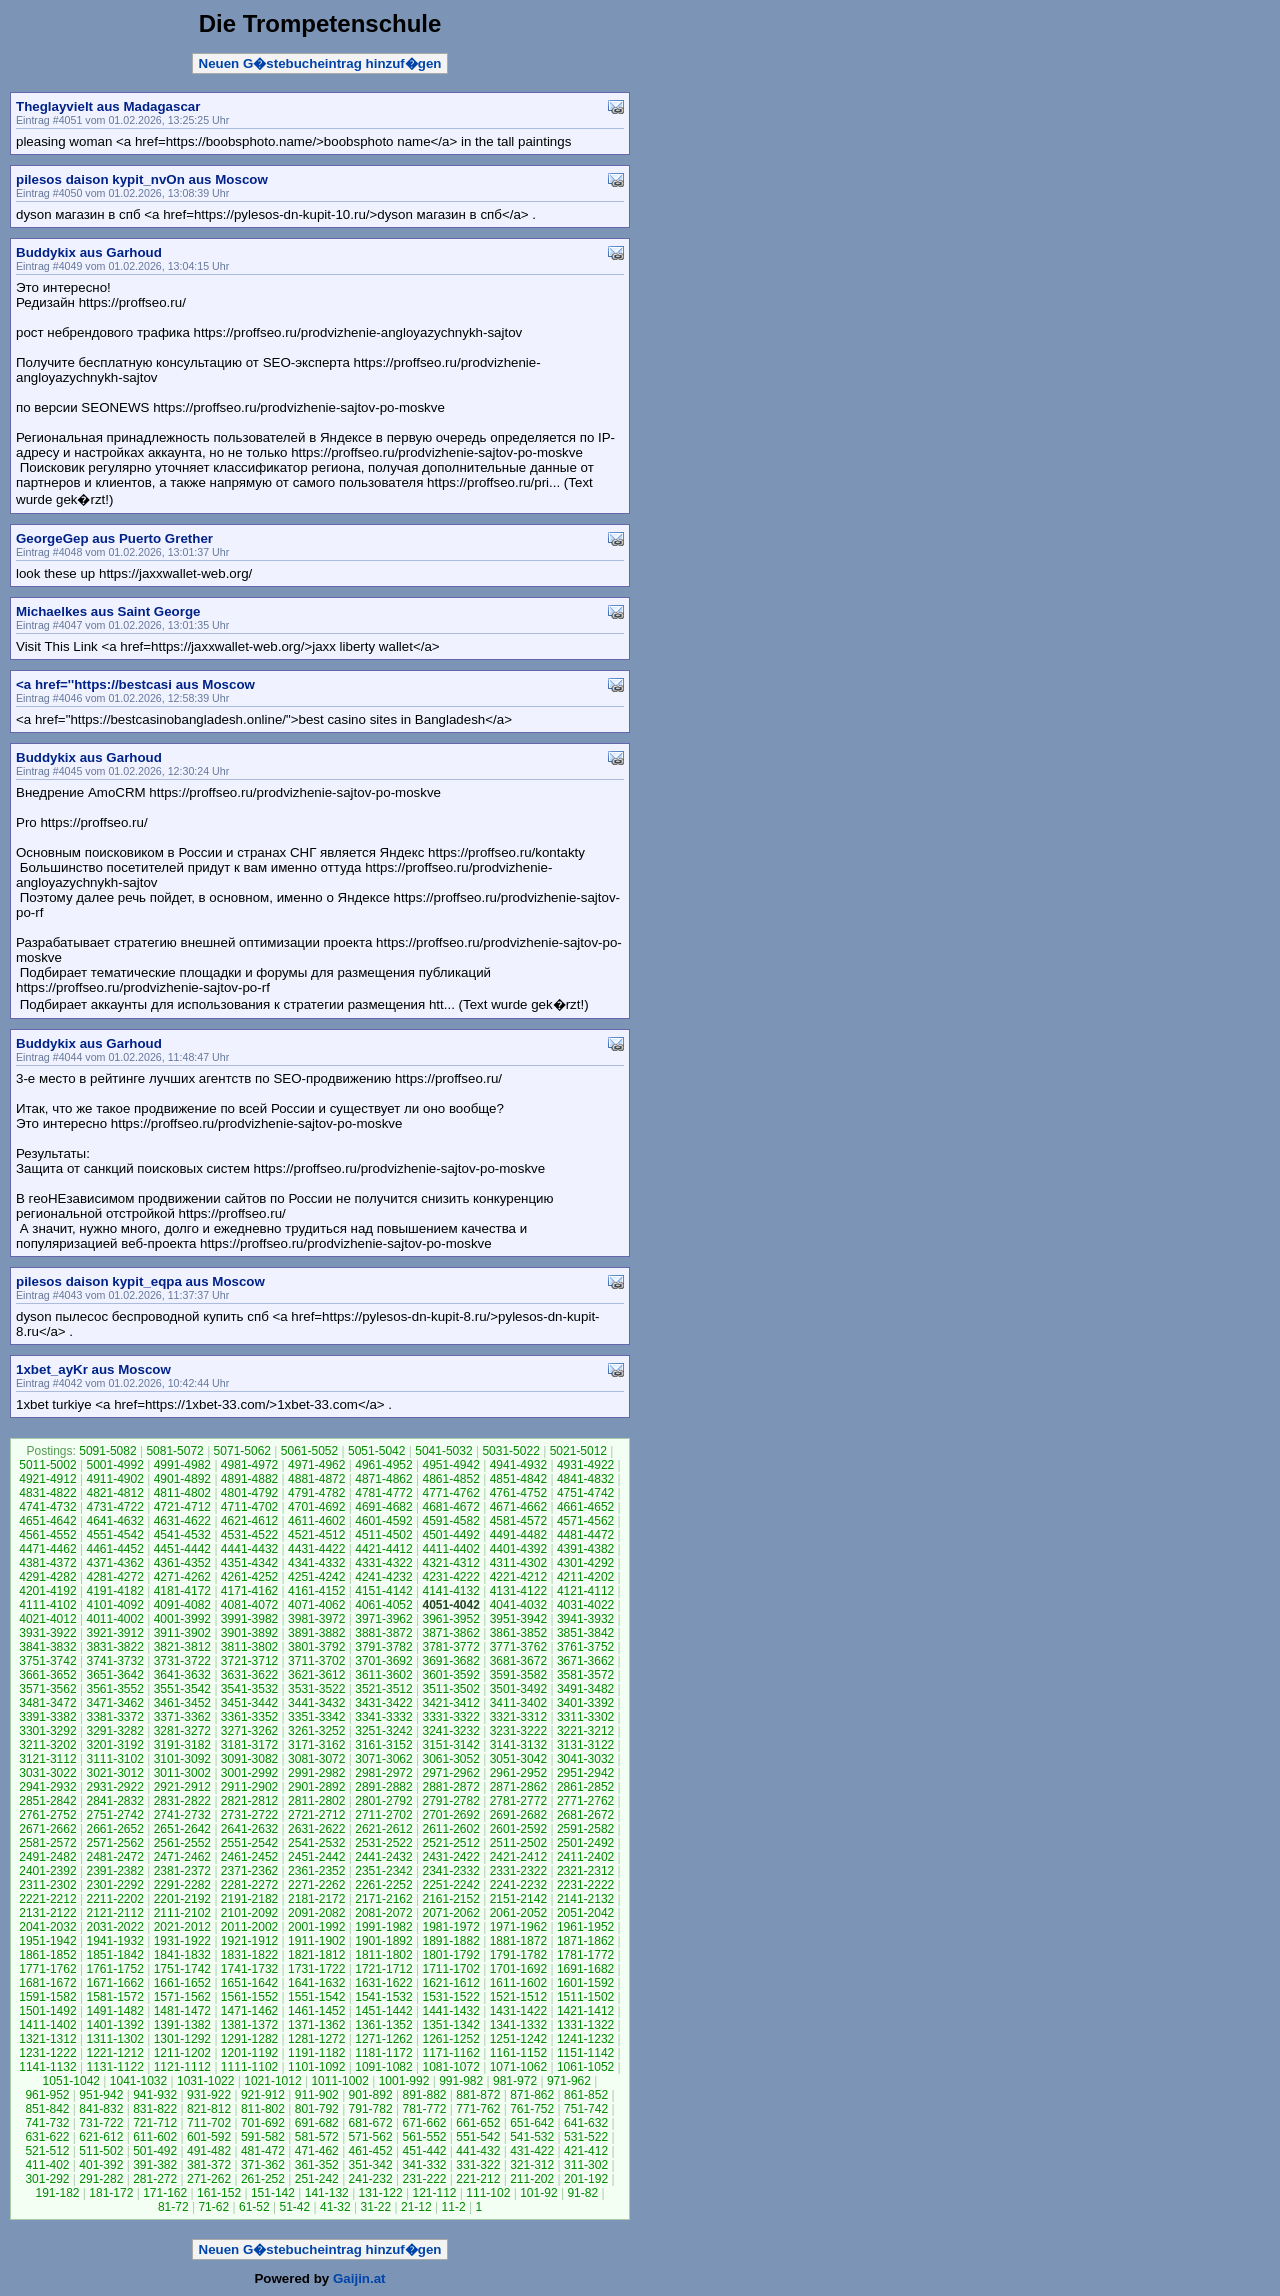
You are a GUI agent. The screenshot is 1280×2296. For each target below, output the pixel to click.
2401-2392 (47, 1871)
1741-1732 (249, 1969)
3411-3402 (518, 1703)
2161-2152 (450, 1899)
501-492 (155, 2151)
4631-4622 (182, 1521)
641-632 (586, 2123)
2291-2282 (182, 1885)
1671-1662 (114, 1983)
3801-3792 (316, 1647)
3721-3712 (249, 1661)
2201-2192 (182, 1899)
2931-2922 (114, 1787)
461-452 (371, 2151)
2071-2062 (450, 1913)
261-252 (263, 2179)
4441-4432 (249, 1549)
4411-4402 (450, 1549)
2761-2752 (47, 1815)
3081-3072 (316, 1759)
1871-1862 (585, 1941)
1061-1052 (585, 2067)
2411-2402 (585, 1857)
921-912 (263, 2095)
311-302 (586, 2165)
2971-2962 (450, 1773)
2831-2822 (182, 1801)
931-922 (209, 2095)
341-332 (424, 2165)
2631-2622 (316, 1829)
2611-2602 (450, 1829)
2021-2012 (182, 1927)
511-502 (101, 2151)
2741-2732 (182, 1815)
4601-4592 (383, 1521)
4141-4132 (450, 1591)
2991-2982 (316, 1773)
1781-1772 (585, 1955)
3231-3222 (518, 1731)
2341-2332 (450, 1871)
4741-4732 (47, 1507)
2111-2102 (182, 1913)
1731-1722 (316, 1969)
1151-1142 (585, 2053)
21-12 (416, 2207)
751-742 (586, 2109)
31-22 (376, 2207)
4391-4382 (585, 1549)
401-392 (101, 2165)
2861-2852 (585, 1787)
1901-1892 (383, 1941)
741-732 (47, 2123)
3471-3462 (114, 1703)
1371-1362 (316, 2025)
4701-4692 (316, 1507)
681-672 (371, 2123)
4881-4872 (316, 1479)
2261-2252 (383, 1885)
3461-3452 (182, 1703)
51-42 (294, 2207)
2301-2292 (114, 1885)
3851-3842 (585, 1633)
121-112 (434, 2193)
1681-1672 (47, 1983)
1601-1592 (585, 1983)
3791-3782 (383, 1647)
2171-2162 (383, 1899)
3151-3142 (450, 1745)
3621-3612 (316, 1675)
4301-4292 (585, 1563)
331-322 (478, 2165)
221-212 (478, 2179)
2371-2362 (249, 1871)
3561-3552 (114, 1689)
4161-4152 (316, 1591)
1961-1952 (585, 1927)
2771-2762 (585, 1801)
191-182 (57, 2193)
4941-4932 (518, 1465)
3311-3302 (585, 1717)
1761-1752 (114, 1969)
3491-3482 (585, 1689)
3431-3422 (383, 1703)
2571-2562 (114, 1843)
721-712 (155, 2123)
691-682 (317, 2123)
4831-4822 (47, 1493)
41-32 (335, 2207)
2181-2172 (316, 1899)
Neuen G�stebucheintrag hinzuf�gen (320, 63)
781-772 (424, 2109)
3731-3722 (182, 1661)
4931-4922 (585, 1465)
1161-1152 (518, 2053)
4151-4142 (383, 1591)
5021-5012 (578, 1451)
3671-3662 (585, 1661)
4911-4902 (114, 1479)
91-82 (582, 2193)
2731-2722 (249, 1815)
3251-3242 (383, 1731)
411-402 (47, 2165)
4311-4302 (518, 1563)
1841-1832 (182, 1955)
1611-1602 (518, 1983)
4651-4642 (47, 1521)
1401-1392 (114, 2025)
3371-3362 (182, 1717)
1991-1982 (383, 1927)
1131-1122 (114, 2067)
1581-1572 (114, 1997)
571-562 (371, 2137)
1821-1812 (316, 1955)
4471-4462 (47, 1549)
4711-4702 (249, 1507)
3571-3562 (47, 1689)
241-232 (371, 2179)
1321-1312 (47, 2039)
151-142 (273, 2193)
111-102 (488, 2193)
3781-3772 (450, 1647)
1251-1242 (518, 2039)
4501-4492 (450, 1535)
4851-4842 (518, 1479)
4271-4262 (182, 1577)
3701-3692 (383, 1661)
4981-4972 (249, 1465)
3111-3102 (114, 1759)
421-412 (586, 2151)
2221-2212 (47, 1899)
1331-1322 (585, 2025)
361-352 (317, 2165)
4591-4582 (450, 1521)
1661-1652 (182, 1983)
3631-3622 (249, 1675)
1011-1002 (339, 2081)
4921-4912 (47, 1479)
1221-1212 (114, 2053)
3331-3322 (450, 1717)
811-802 (263, 2109)
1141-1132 (47, 2067)
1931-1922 (182, 1941)
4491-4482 (518, 1535)
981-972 (515, 2081)
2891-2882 (383, 1787)
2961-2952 (518, 1773)
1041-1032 (138, 2081)
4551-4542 (114, 1535)
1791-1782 (518, 1955)
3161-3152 (383, 1745)
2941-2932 (47, 1787)
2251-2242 (450, 1885)
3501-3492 (518, 1689)
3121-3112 (47, 1759)
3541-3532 (249, 1689)
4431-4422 (316, 1549)
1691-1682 (585, 1969)
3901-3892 (249, 1633)
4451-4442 (182, 1549)
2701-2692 (450, 1815)
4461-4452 (114, 1549)
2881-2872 (450, 1787)
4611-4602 (316, 1521)
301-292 (47, 2179)
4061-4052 (383, 1605)
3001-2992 (249, 1773)
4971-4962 (316, 1465)
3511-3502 (450, 1689)
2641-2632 (249, 1829)
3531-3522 (316, 1689)
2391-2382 (114, 1871)
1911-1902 (316, 1941)
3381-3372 (114, 1717)
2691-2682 (518, 1815)
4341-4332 (316, 1563)
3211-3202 (47, 1745)
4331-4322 (383, 1563)
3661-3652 (47, 1675)
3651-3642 (114, 1675)
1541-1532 (383, 1997)
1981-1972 (450, 1927)
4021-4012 (47, 1619)
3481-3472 (47, 1703)
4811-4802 (182, 1493)
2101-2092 (249, 1913)
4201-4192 (47, 1591)
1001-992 (404, 2081)
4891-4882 (249, 1479)
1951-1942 (47, 1941)
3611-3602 (383, 1675)
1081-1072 (450, 2067)
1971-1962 (518, 1927)
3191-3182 (182, 1745)
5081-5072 (174, 1451)
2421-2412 (518, 1857)
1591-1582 (47, 1997)
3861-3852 (518, 1633)
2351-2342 (383, 1871)
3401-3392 (585, 1703)
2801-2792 (383, 1801)
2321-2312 (585, 1871)
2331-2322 (518, 1871)
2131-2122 (47, 1913)
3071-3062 (383, 1759)
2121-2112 (114, 1913)
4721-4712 (182, 1507)
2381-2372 (182, 1871)
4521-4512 (316, 1535)
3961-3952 (450, 1619)
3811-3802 (249, 1647)
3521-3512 (383, 1689)
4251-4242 (316, 1577)
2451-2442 (316, 1857)
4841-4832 (585, 1479)
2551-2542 (249, 1843)
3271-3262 (249, 1731)
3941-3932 (585, 1619)
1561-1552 (249, 1997)
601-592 (209, 2137)
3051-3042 (518, 1759)
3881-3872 (383, 1633)
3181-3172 (249, 1745)
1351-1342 (450, 2025)
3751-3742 (47, 1661)
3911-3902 (182, 1633)
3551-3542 (182, 1689)
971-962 (569, 2081)
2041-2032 (47, 1927)
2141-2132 (585, 1899)
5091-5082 (107, 1451)
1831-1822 (249, 1955)
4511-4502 (383, 1535)
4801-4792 (249, 1493)
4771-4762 (450, 1493)
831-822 (155, 2109)
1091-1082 (383, 2067)
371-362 (263, 2165)
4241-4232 (383, 1577)
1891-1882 (450, 1941)
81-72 (173, 2207)
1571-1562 (182, 1997)
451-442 (424, 2151)
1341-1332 (518, 2025)
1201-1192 (249, 2053)
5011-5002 (47, 1465)
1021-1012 (272, 2081)
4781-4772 (383, 1493)
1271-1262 (383, 2039)
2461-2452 (249, 1857)
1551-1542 (316, 1997)
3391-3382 (47, 1717)
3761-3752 (585, 1647)
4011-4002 (114, 1619)
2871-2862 (518, 1787)
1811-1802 (383, 1955)
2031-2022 (114, 1927)
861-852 (586, 2095)
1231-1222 (47, 2053)
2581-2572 (47, 1843)
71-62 (213, 2207)
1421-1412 (585, 2011)
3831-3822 (114, 1647)
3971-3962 (383, 1619)
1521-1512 (518, 1997)
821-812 (209, 2109)
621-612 (101, 2137)
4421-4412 (383, 1549)
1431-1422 (518, 2011)
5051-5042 (376, 1451)
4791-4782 (316, 1493)
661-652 (478, 2123)
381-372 (209, 2165)
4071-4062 (316, 1605)
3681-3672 (518, 1661)
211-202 (532, 2179)
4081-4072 (249, 1605)
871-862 (532, 2095)
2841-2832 (114, 1801)
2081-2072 (383, 1913)
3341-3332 (383, 1717)
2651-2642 (182, 1829)
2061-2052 (518, 1913)
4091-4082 (182, 1605)
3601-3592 (450, 1675)
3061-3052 (450, 1759)
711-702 (209, 2123)
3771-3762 (518, 1647)
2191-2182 (249, 1899)
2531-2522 (383, 1843)
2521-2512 (450, 1843)
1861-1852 (47, 1955)
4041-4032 (518, 1605)
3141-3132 (518, 1745)
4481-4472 (585, 1535)
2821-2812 (249, 1801)
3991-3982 (249, 1619)
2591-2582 (585, 1829)
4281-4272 (114, 1577)
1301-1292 (182, 2039)
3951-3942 (518, 1619)
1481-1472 (182, 2011)
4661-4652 (585, 1507)
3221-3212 (585, 1731)
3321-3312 (518, 1717)
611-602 (155, 2137)
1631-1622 (383, 1983)
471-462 (317, 2151)
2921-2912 (182, 1787)
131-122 (381, 2193)
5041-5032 (443, 1451)
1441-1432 (450, 2011)
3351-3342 (316, 1717)
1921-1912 (249, 1941)
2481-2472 (114, 1857)
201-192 (586, 2179)
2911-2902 (249, 1787)
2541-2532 (316, 1843)
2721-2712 (316, 1815)
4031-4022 (585, 1605)
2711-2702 (383, 1815)
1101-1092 (316, 2067)
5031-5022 (510, 1451)
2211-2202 (114, 1899)
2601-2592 (518, 1829)
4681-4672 (450, 1507)
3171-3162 (316, 1745)
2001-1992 (316, 1927)
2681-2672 (585, 1815)
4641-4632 (114, 1521)
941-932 (155, 2095)
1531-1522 (450, 1997)
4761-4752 (518, 1493)
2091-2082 (316, 1913)
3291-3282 (114, 1731)
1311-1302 (114, 2039)
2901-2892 (316, 1787)
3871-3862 (450, 1633)
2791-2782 (450, 1801)
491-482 (209, 2151)
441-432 (478, 2151)
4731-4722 (114, 1507)
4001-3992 (182, 1619)
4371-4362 (114, 1563)
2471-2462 (182, 1857)
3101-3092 (182, 1759)
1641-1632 (316, 1983)
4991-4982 (182, 1465)
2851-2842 (47, 1801)
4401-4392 (518, 1549)
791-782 (371, 2109)
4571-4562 (585, 1521)
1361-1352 (383, 2025)
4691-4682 (383, 1507)
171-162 (165, 2193)
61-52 (254, 2207)
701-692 (263, 2123)
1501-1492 (47, 2011)
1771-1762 (47, 1969)
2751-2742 (114, 1815)
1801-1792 (450, 1955)
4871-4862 (383, 1479)
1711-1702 (450, 1969)
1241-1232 (585, 2039)
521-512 (47, 2151)
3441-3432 (316, 1703)
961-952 (47, 2095)
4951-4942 (450, 1465)
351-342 (371, 2165)
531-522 (586, 2137)
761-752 (532, 2109)
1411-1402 (47, 2025)
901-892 (371, 2095)
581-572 (317, 2137)
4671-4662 (518, 1507)
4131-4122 (518, 1591)
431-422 (532, 2151)
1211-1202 (182, 2053)
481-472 (263, 2151)
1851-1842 (114, 1955)
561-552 (424, 2137)
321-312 (532, 2165)
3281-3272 (182, 1731)
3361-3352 (249, 1717)
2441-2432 (383, 1857)
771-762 (478, 2109)
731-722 (101, 2123)
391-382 (155, 2165)
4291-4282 (47, 1577)
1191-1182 (316, 2053)
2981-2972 (383, 1773)
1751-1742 (182, 1969)
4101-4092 (114, 1605)
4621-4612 (249, 1521)
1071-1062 (518, 2067)
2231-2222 (585, 1885)
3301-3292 (47, 1731)
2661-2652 (114, 1829)
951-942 (101, 2095)
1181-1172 (383, 2053)
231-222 (424, 2179)
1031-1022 (205, 2081)
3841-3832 (47, 1647)
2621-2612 (383, 1829)
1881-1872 (518, 1941)
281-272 (155, 2179)
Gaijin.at (359, 2278)
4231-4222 (450, 1577)
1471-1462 (249, 2011)
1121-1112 (182, 2067)
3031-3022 (47, 1773)
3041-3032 (585, 1759)
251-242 (317, 2179)
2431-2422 (450, 1857)
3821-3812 (182, 1647)
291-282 (101, 2179)
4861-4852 (450, 1479)
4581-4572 (518, 1521)
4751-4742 (585, 1493)
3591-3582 (518, 1675)
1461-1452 (316, 2011)
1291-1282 (249, 2039)
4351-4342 (249, 1563)
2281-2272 (249, 1885)
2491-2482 (47, 1857)
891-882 (424, 2095)
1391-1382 (182, 2025)
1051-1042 (71, 2081)
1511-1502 (585, 1997)
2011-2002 (249, 1927)
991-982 (461, 2081)
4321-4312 (450, 1563)
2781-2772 (518, 1801)
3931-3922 (47, 1633)
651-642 (532, 2123)
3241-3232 (450, 1731)
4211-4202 (585, 1577)
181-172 (111, 2193)
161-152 (219, 2193)
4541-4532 (182, 1535)
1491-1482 (114, 2011)
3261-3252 (316, 1731)
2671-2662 (47, 1829)
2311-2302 (47, 1885)
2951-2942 (585, 1773)
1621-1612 (450, 1983)
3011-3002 (182, 1773)
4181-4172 (182, 1591)
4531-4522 (249, 1535)
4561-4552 (47, 1535)
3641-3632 (182, 1675)
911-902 (317, 2095)
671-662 (424, 2123)
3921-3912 (114, 1633)
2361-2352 (316, 1871)
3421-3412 (450, 1703)
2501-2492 (585, 1843)
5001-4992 (114, 1465)
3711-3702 (316, 1661)
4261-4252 (249, 1577)
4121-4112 (585, 1591)
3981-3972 (316, 1619)
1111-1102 (249, 2067)
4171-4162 (249, 1591)
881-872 (478, 2095)
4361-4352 (182, 1563)
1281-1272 (316, 2039)
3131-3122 (585, 1745)
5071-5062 (242, 1451)
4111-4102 (47, 1605)
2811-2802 (316, 1801)
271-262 (209, 2179)
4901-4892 (182, 1479)
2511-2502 (518, 1843)
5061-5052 (309, 1451)
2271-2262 (316, 1885)
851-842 (47, 2109)
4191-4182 (114, 1591)
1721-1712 (383, 1969)
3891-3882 (316, 1633)
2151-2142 (518, 1899)
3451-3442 (249, 1703)
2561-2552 (182, 1843)
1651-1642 (249, 1983)
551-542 (478, 2137)
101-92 (538, 2193)
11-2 (454, 2207)
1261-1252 (450, 2039)
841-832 (101, 2109)
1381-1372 (249, 2025)
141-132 (327, 2193)
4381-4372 (47, 1563)
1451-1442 (383, 2011)
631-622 (47, 2137)
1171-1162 (450, 2053)
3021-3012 (114, 1773)
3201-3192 (114, 1745)
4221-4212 (518, 1577)
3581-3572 (585, 1675)
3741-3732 (114, 1661)
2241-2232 (518, 1885)
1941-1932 (114, 1941)
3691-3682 (450, 1661)
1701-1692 (518, 1969)
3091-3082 (249, 1759)
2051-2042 (585, 1913)
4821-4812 (114, 1493)
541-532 (532, 2137)
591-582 (263, 2137)
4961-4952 (383, 1465)
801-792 (317, 2109)
